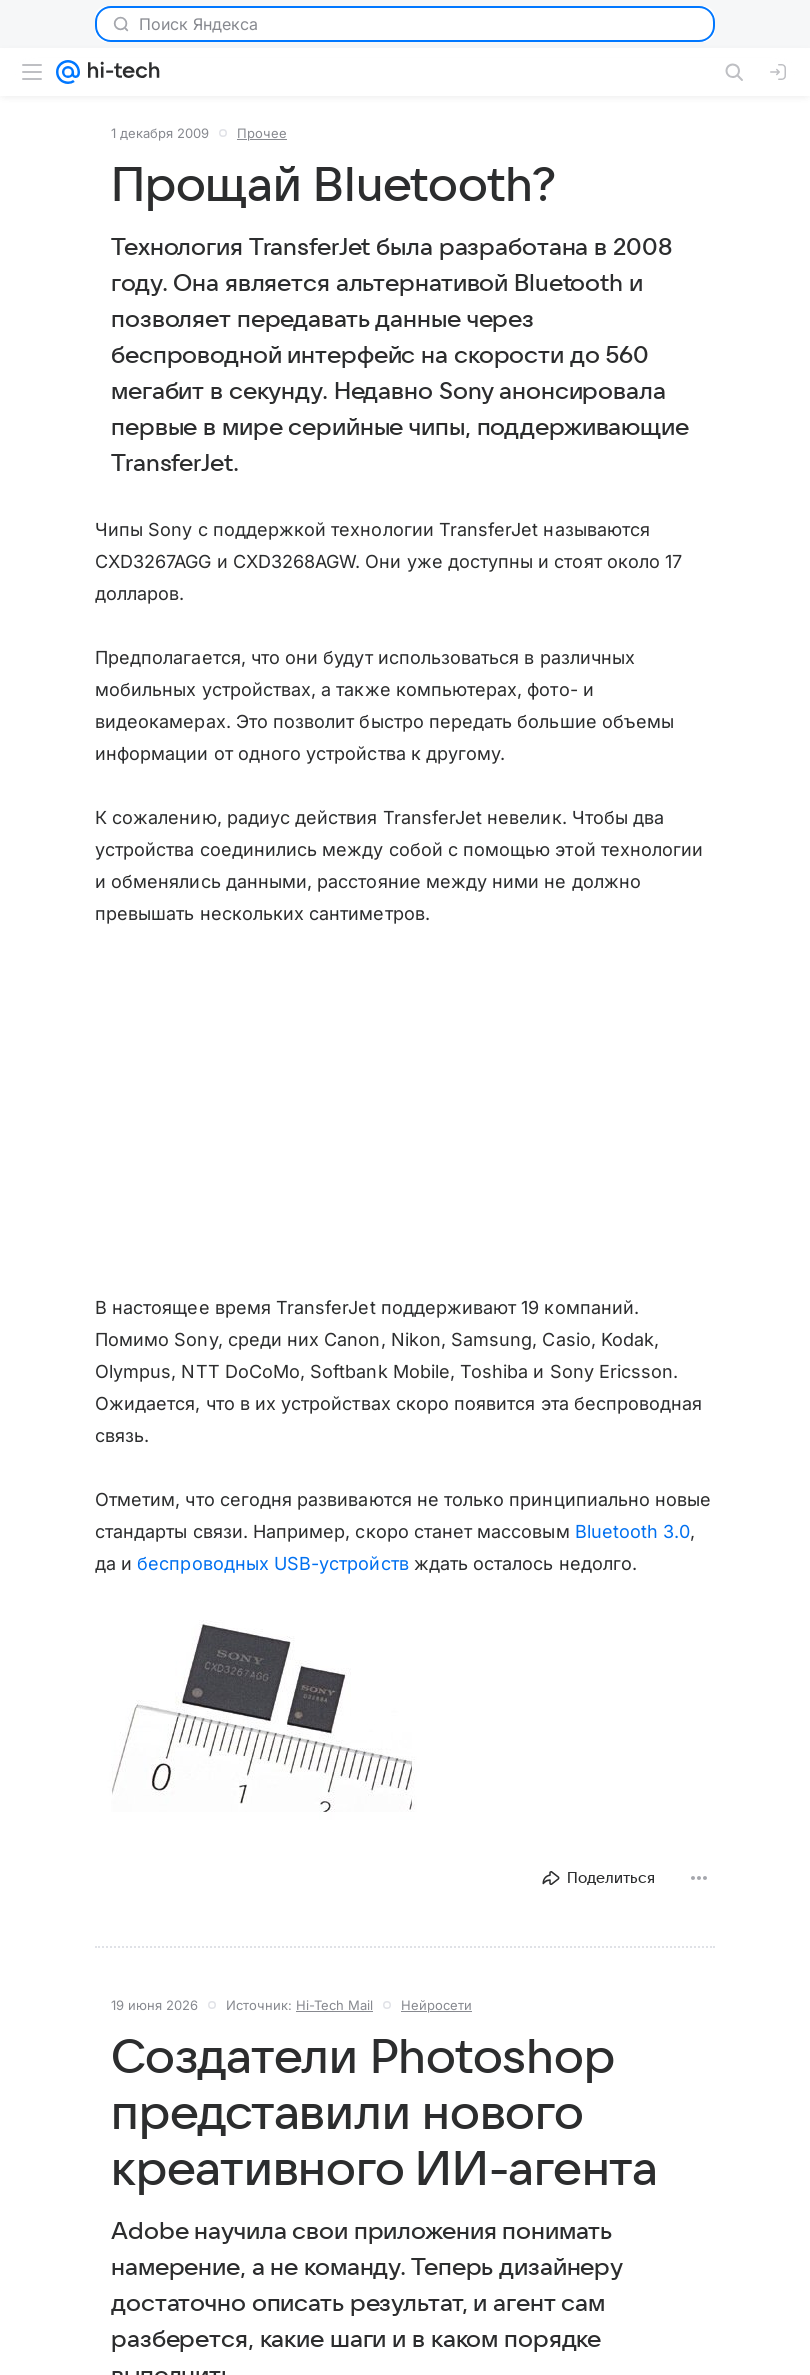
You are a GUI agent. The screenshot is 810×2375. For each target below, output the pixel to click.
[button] (260, 1717)
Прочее (262, 133)
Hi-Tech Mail (334, 2005)
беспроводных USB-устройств (272, 1563)
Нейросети (436, 2005)
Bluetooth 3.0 (633, 1531)
